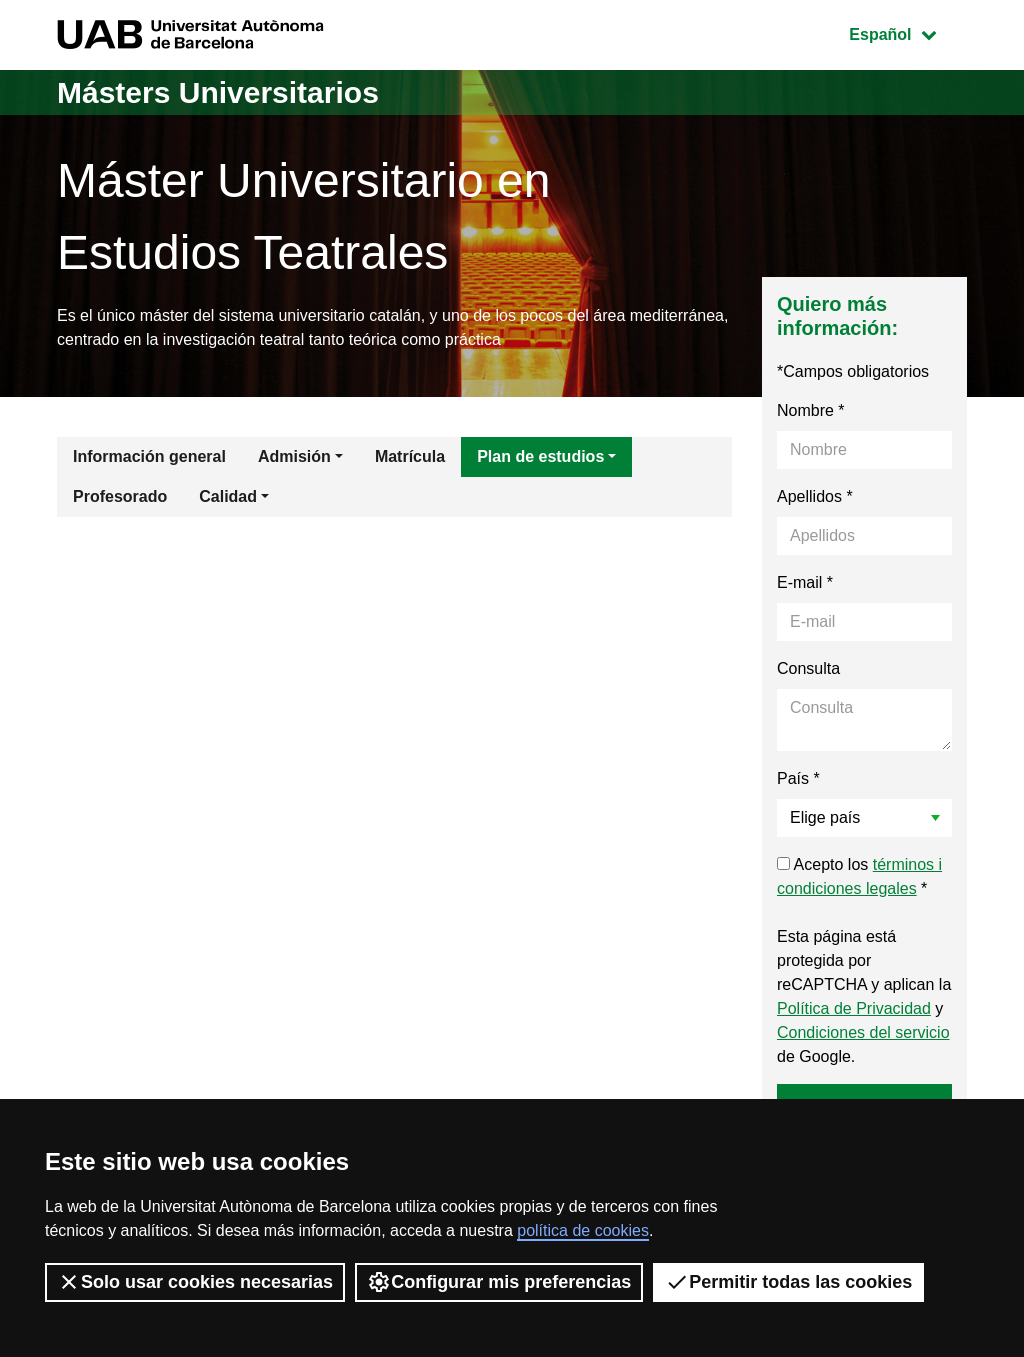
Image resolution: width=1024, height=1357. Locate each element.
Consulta (808, 668)
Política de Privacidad (854, 1008)
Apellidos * (815, 496)
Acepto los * (859, 876)
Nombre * (811, 410)
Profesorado (120, 496)
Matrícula (410, 456)
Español (907, 32)
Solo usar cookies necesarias (195, 1282)
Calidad (228, 496)
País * (798, 778)
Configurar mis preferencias (499, 1282)
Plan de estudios (540, 456)
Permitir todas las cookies (788, 1282)
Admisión (294, 456)
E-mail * (805, 582)
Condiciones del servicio (863, 1032)
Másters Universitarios (218, 92)
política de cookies (583, 1230)
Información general (149, 456)
